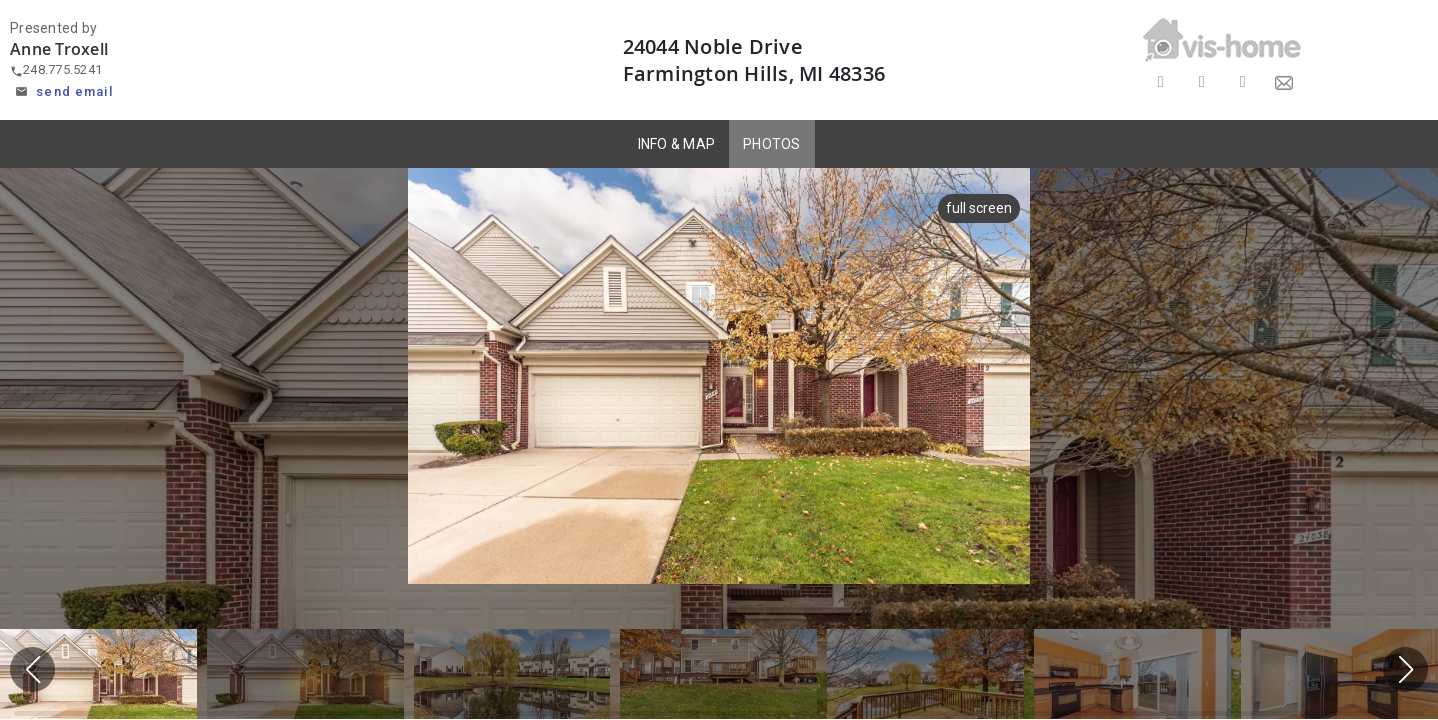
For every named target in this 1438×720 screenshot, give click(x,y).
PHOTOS (772, 144)
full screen (979, 208)
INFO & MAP (677, 144)
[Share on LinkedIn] (1242, 82)
